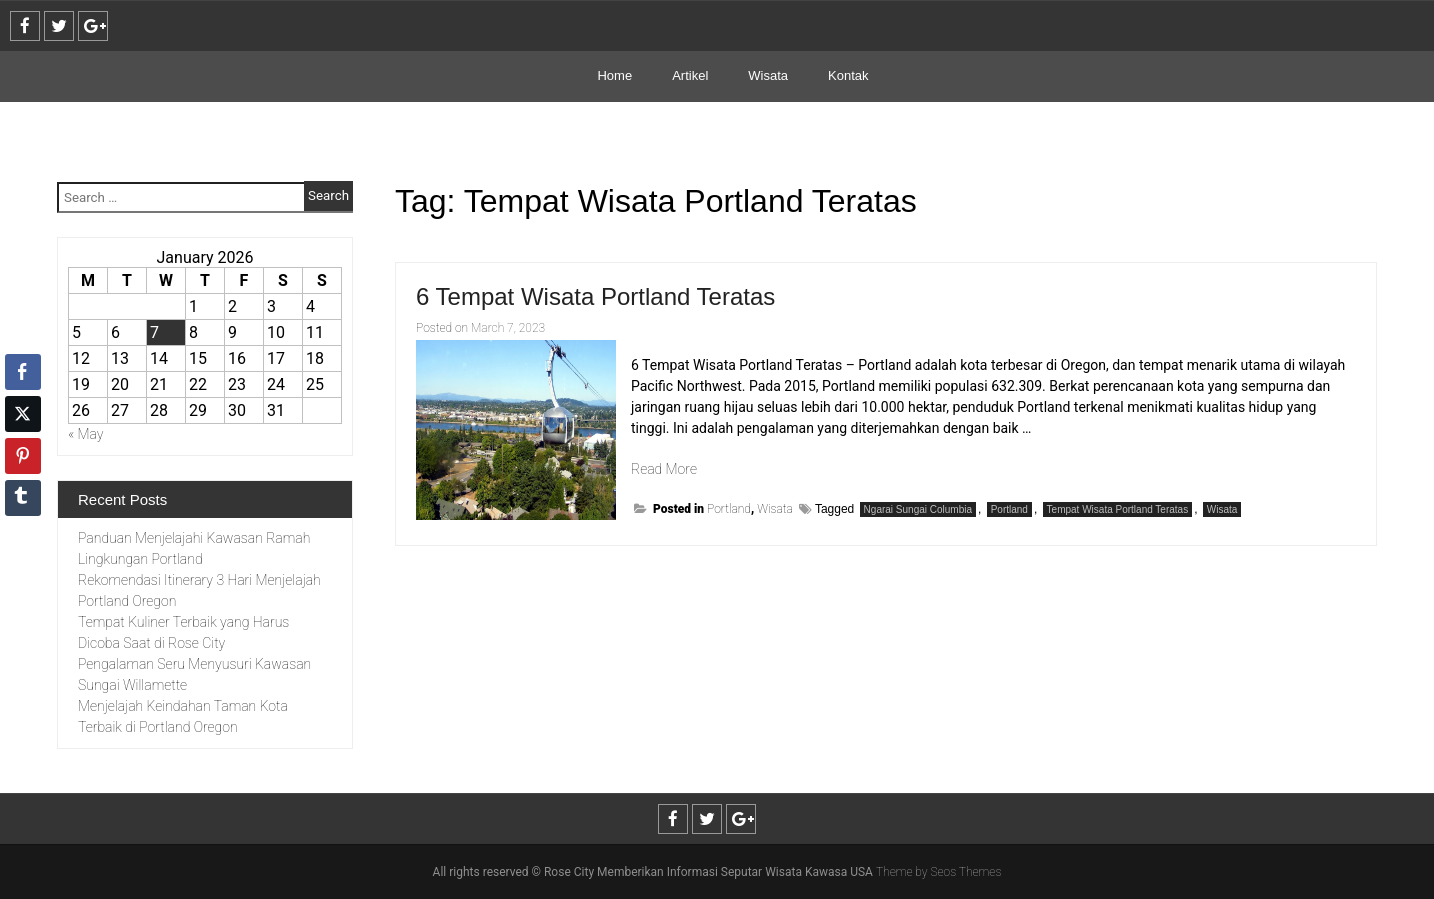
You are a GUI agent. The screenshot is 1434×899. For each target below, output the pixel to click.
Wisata (768, 75)
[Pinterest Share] (23, 456)
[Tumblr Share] (23, 498)
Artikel (690, 75)
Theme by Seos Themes (938, 872)
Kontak (848, 75)
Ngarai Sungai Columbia (918, 509)
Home (614, 75)
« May (86, 434)
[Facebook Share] (23, 372)
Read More (664, 469)
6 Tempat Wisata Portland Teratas (595, 296)
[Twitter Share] (23, 414)
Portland (729, 509)
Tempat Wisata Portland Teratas (1118, 509)
